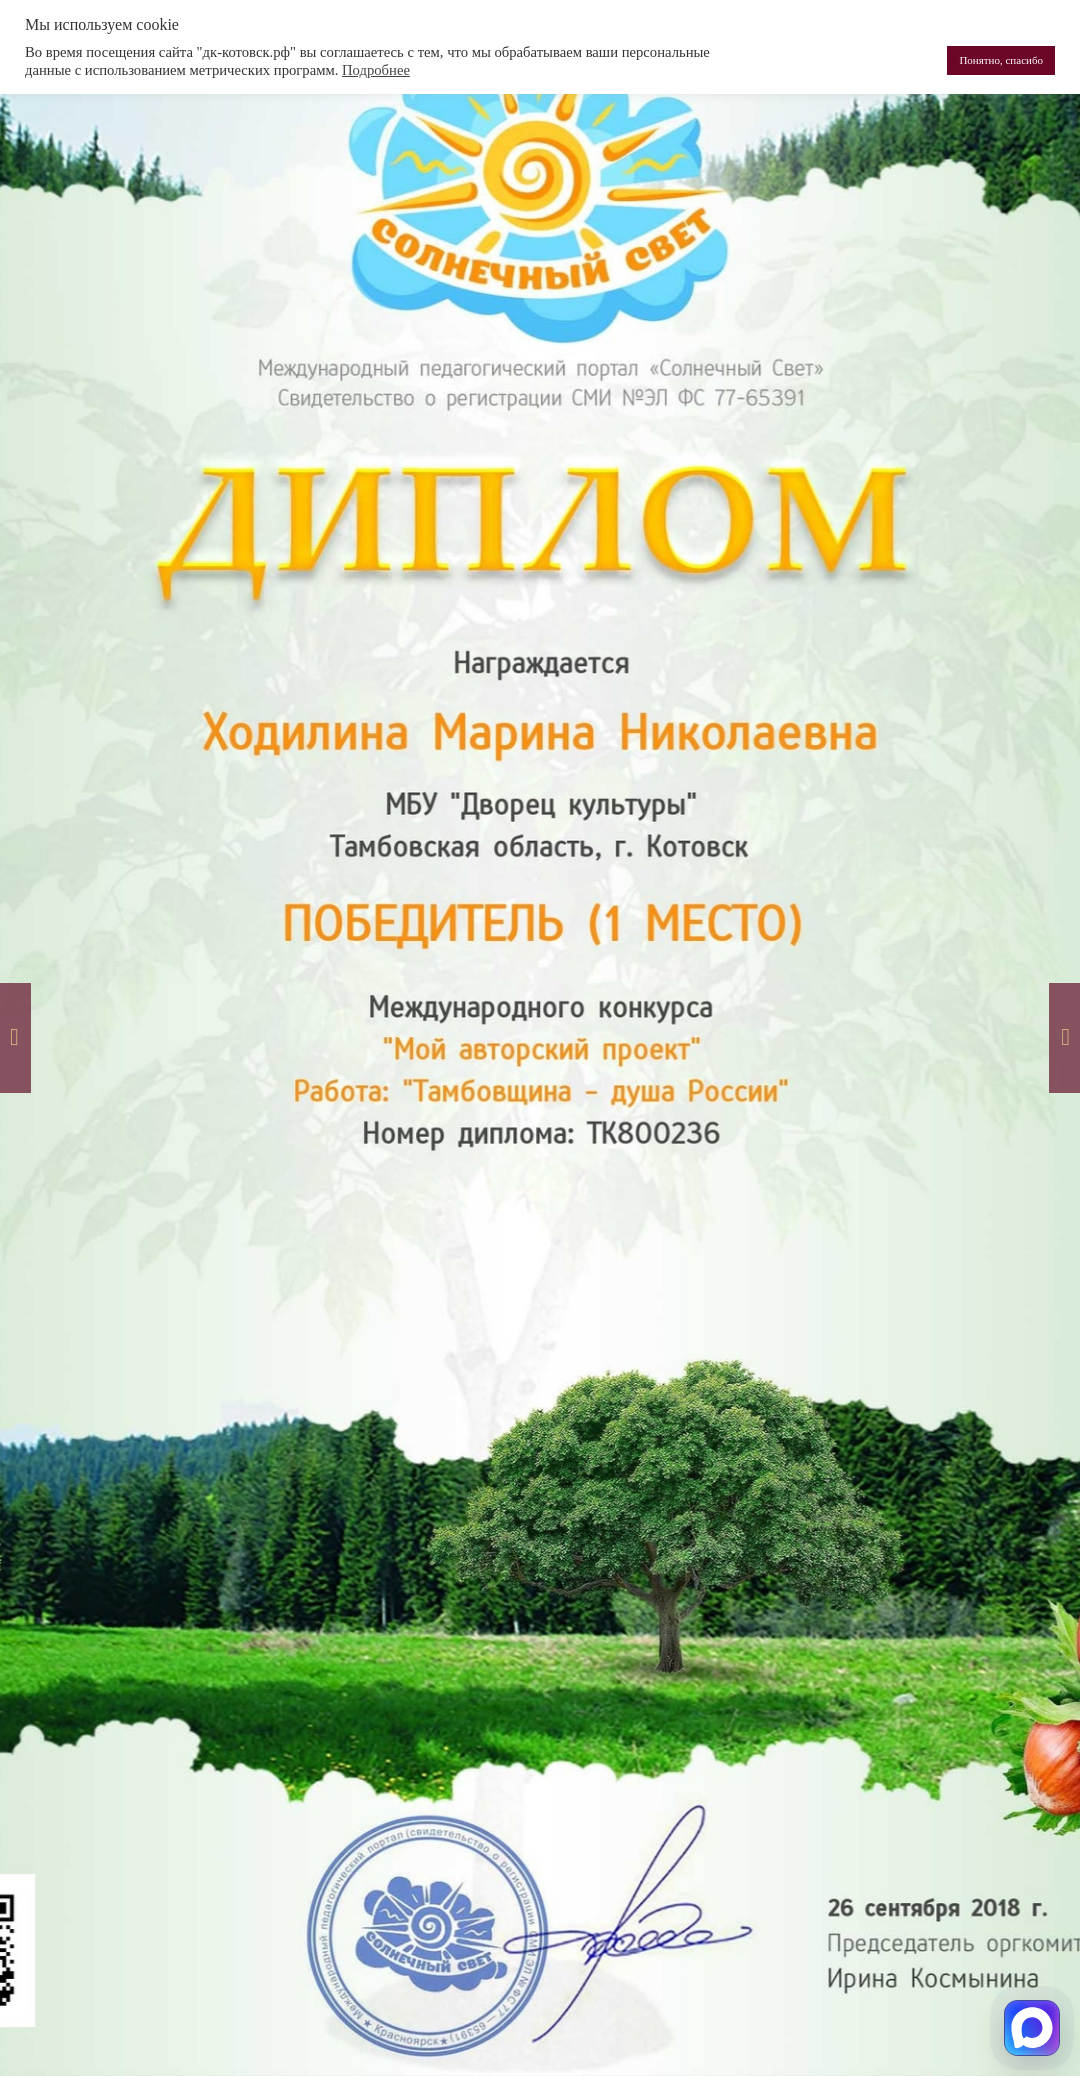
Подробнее (376, 70)
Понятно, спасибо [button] (1001, 60)
